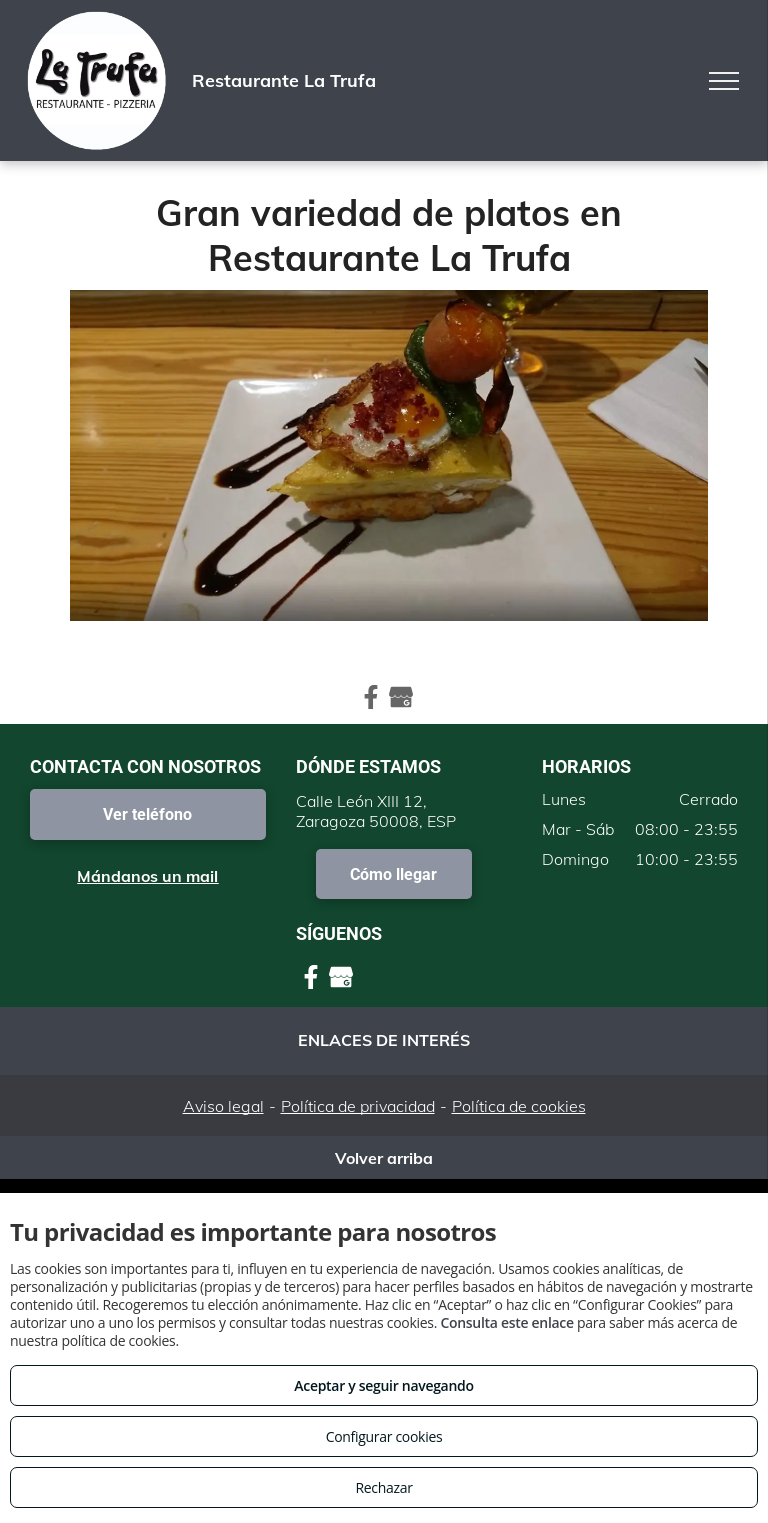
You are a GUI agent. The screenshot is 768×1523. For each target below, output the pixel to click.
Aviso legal (223, 1106)
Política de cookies (519, 1106)
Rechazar (383, 1487)
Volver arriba (384, 1158)
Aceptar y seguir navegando (383, 1385)
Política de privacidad (358, 1106)
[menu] (724, 81)
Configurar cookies (384, 1436)
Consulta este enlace (506, 1322)
